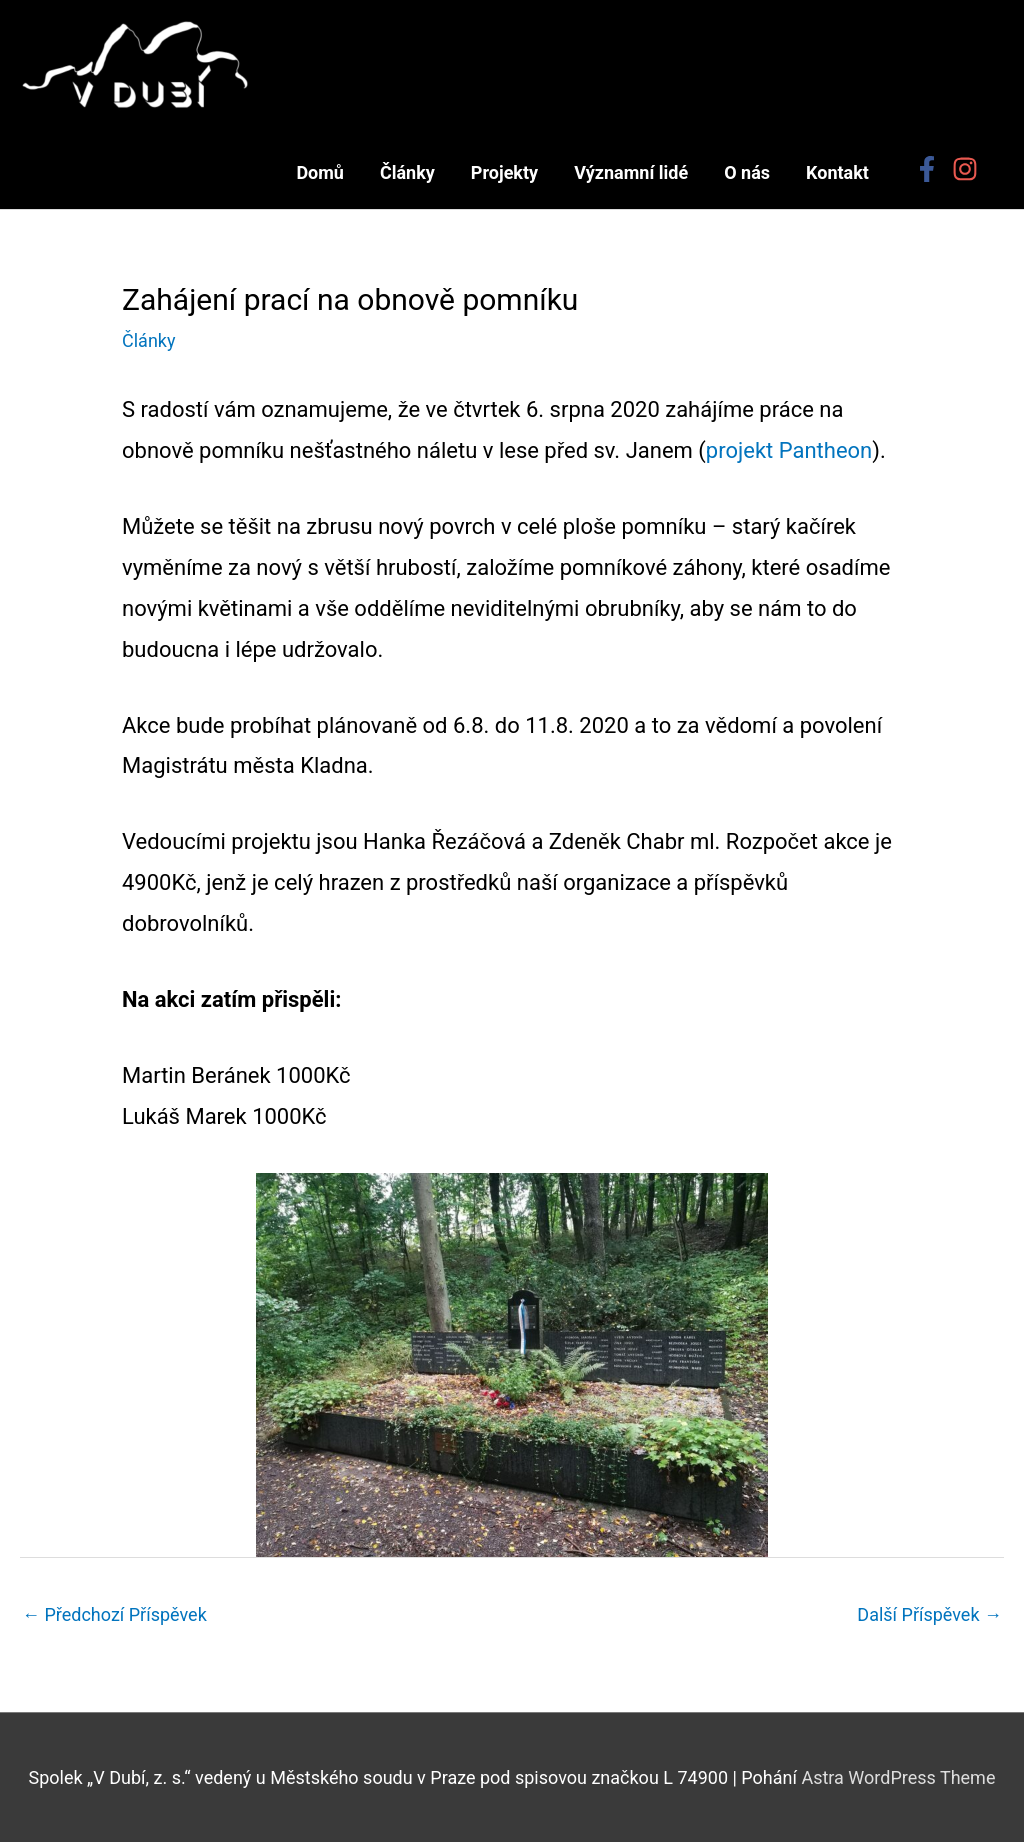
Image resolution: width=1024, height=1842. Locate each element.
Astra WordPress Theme (898, 1777)
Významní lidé (631, 172)
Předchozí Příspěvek (114, 1614)
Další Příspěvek (929, 1614)
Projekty (504, 172)
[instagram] (969, 169)
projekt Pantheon (789, 450)
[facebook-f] (931, 169)
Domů (320, 172)
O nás (747, 172)
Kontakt (837, 172)
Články (407, 172)
